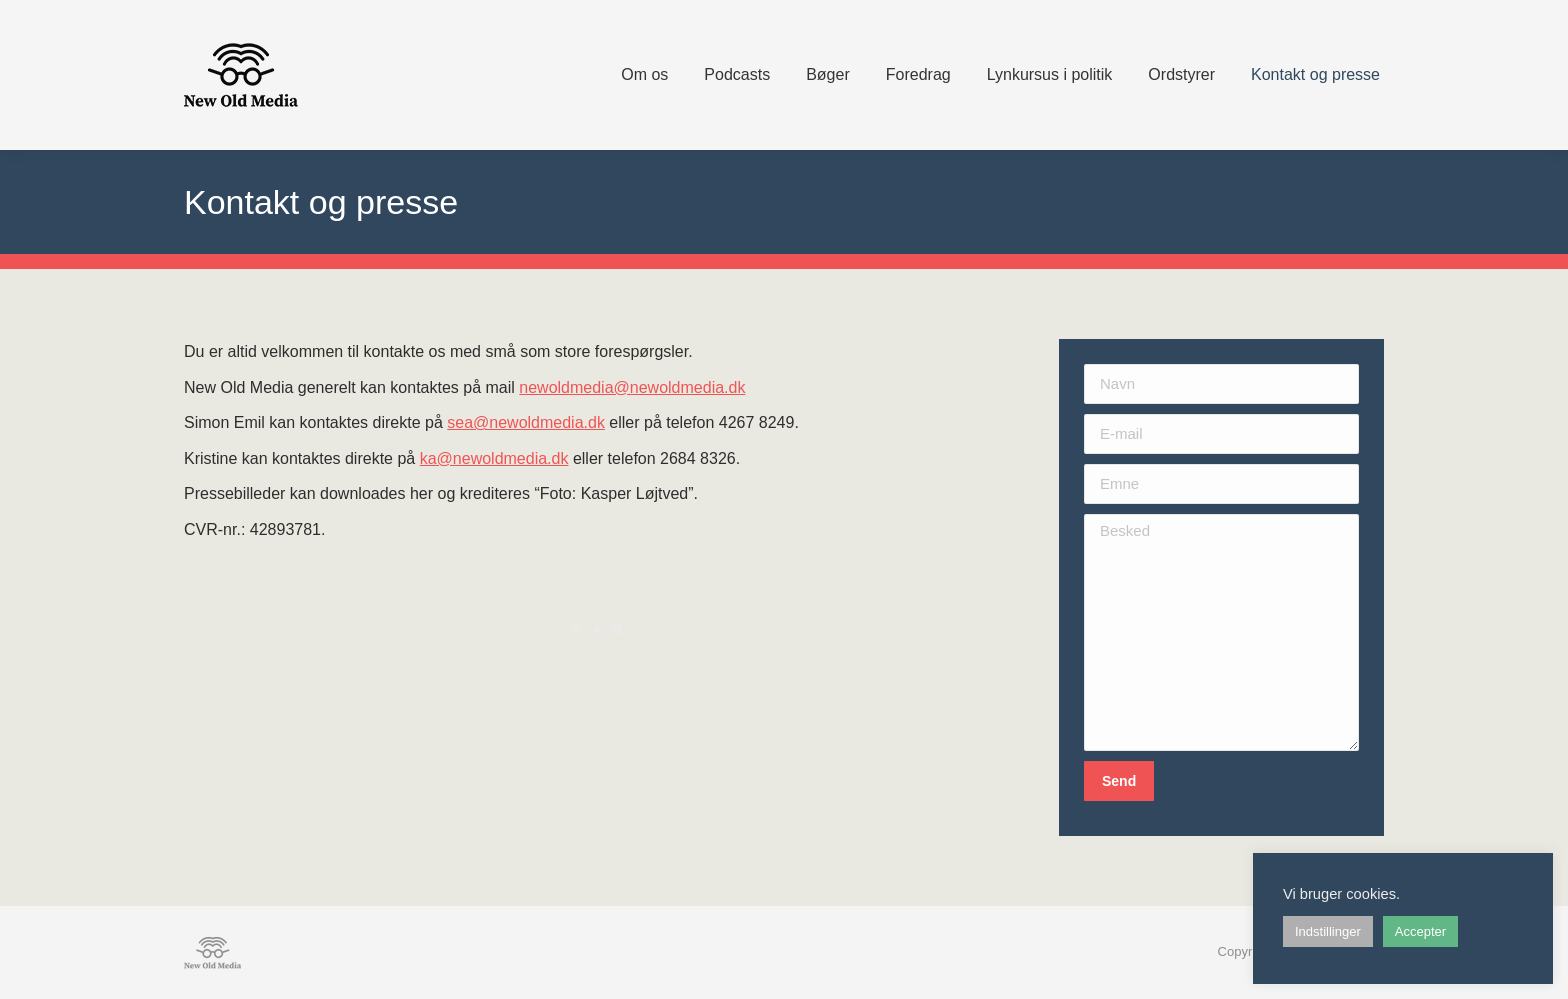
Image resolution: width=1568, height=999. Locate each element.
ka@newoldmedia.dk (494, 458)
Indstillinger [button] (1328, 931)
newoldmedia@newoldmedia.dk (632, 387)
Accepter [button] (1420, 931)
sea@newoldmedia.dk (526, 422)
